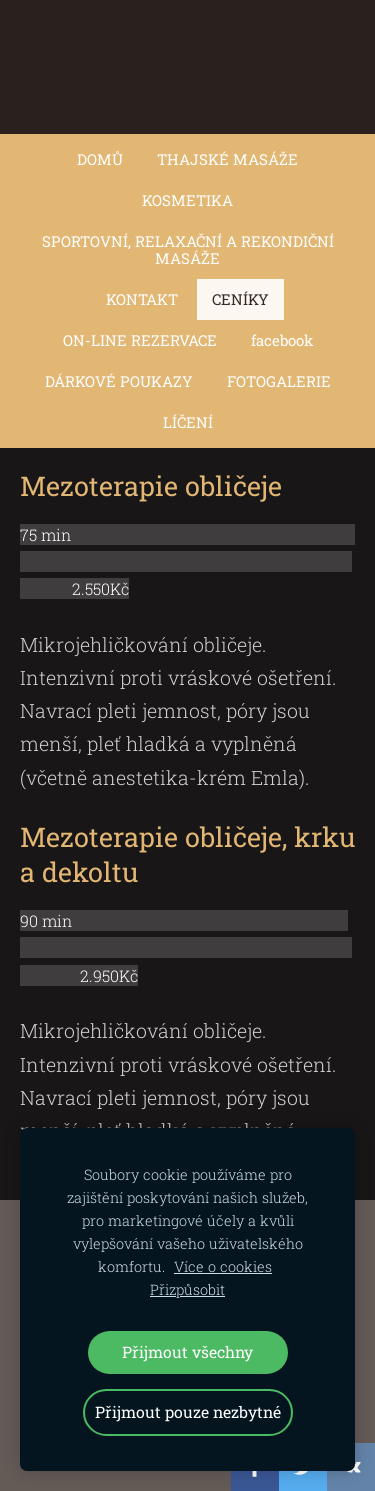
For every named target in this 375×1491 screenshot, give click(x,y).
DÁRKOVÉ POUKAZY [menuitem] (119, 381)
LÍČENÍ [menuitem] (188, 422)
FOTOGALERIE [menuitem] (279, 381)
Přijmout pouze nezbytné (188, 1411)
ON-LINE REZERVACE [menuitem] (140, 340)
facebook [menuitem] (282, 340)
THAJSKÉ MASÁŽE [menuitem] (227, 159)
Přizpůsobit (187, 1289)
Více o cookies (223, 1266)
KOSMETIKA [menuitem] (187, 200)
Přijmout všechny (187, 1351)
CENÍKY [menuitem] (240, 299)
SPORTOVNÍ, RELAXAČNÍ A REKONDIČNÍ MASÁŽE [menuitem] (188, 249)
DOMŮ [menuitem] (100, 159)
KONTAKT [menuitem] (142, 299)
